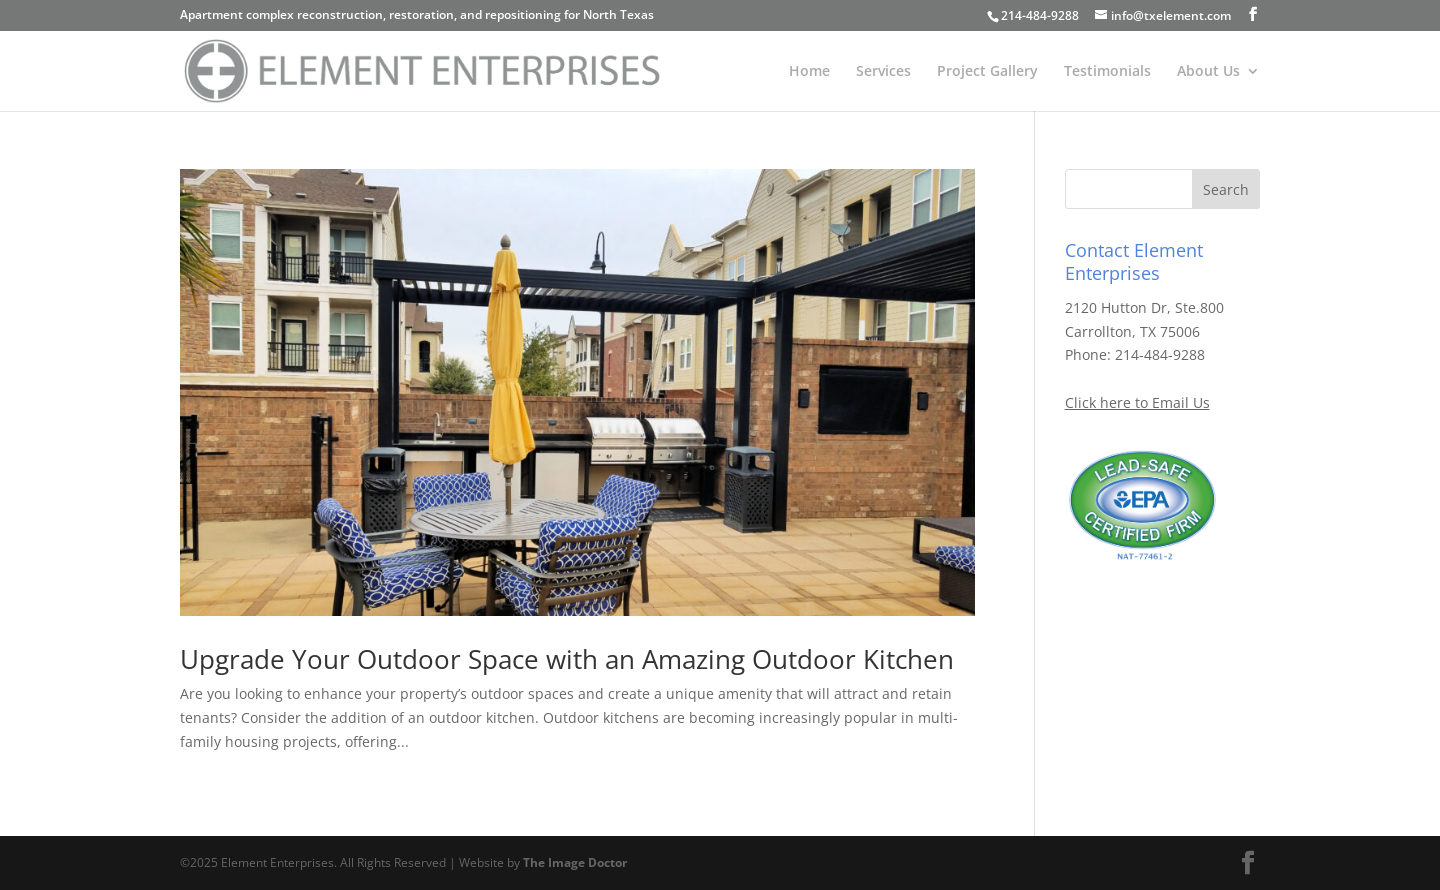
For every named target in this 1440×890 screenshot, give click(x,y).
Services (883, 72)
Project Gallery (987, 72)
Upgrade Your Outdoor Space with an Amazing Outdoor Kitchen (567, 659)
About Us (1208, 72)
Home (809, 72)
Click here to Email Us (1137, 402)
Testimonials (1107, 72)
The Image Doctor (575, 862)
